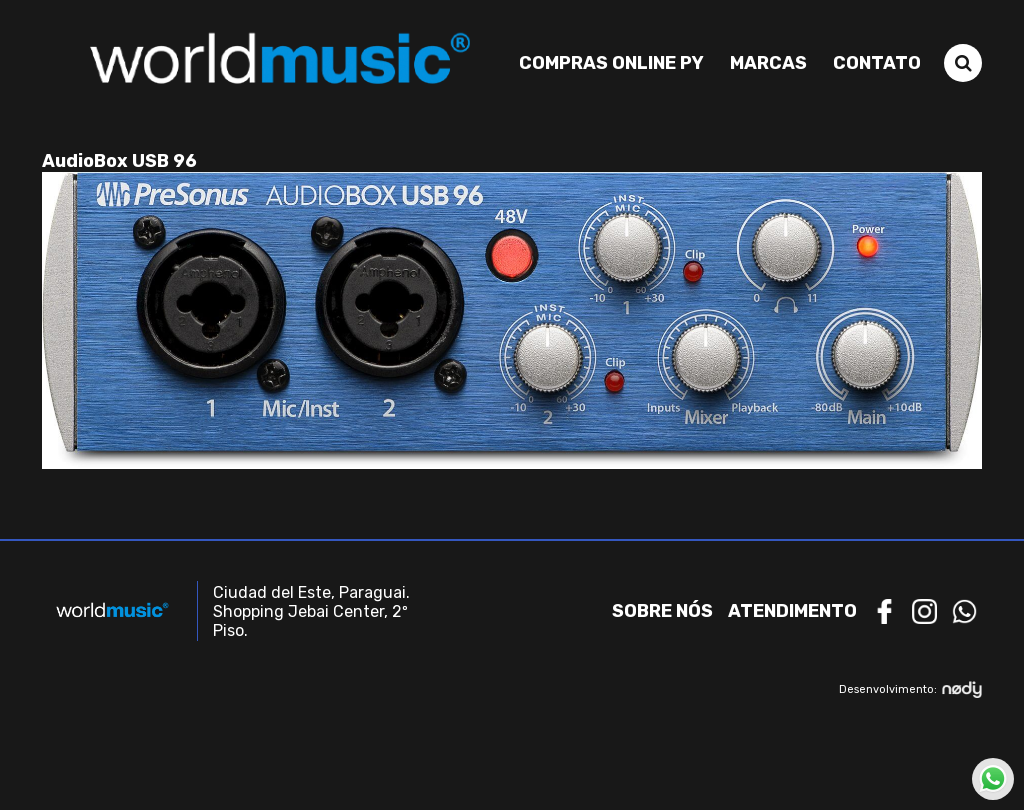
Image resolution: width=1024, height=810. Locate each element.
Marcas (768, 63)
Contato (877, 63)
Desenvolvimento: (910, 689)
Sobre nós (662, 611)
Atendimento (792, 611)
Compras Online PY (611, 63)
